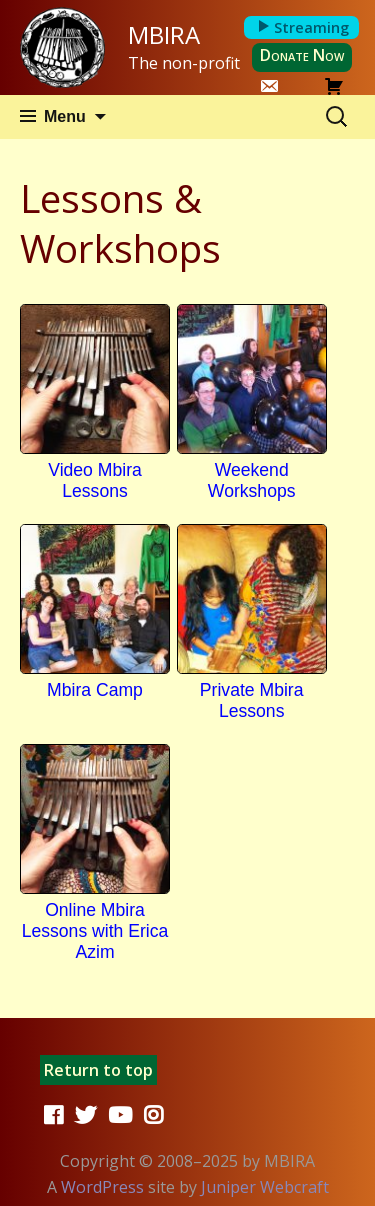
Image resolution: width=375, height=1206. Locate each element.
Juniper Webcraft (265, 1187)
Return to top (98, 1070)
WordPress (102, 1187)
